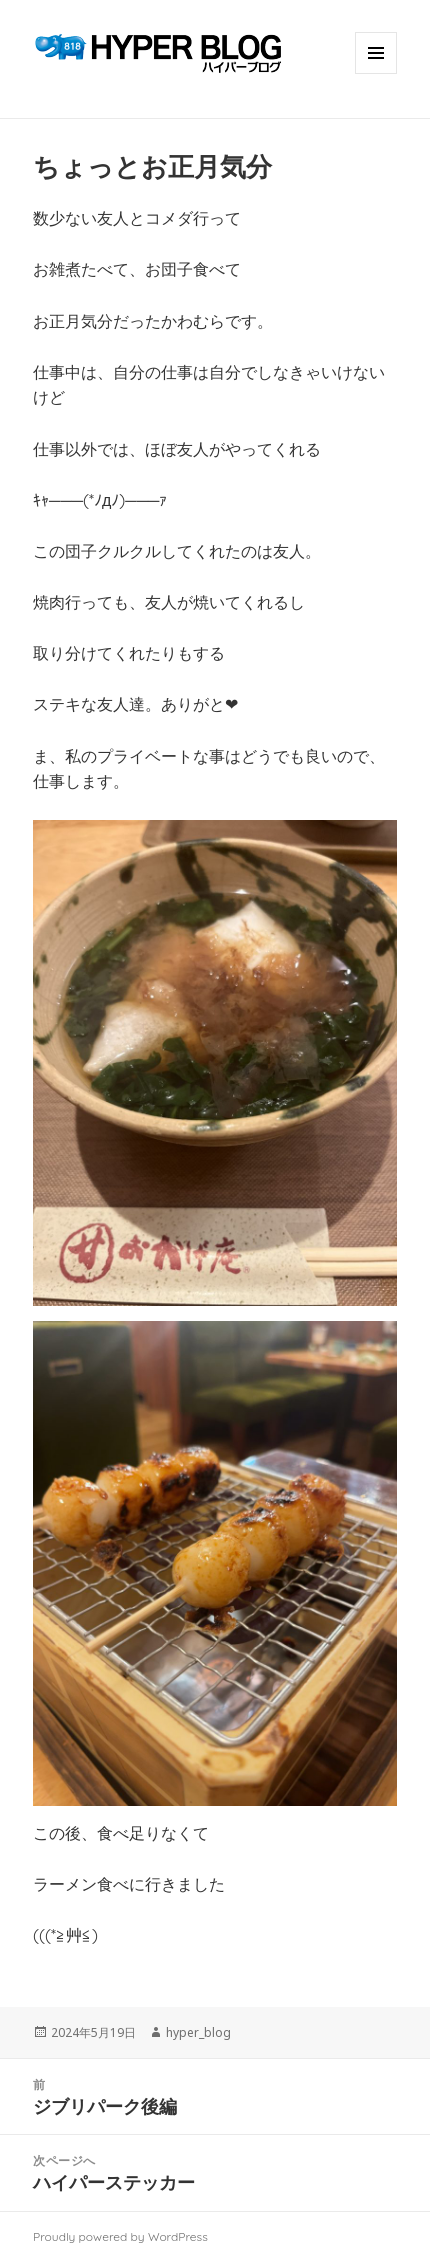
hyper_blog (198, 2032)
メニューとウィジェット (376, 73)
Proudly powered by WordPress (120, 2236)
